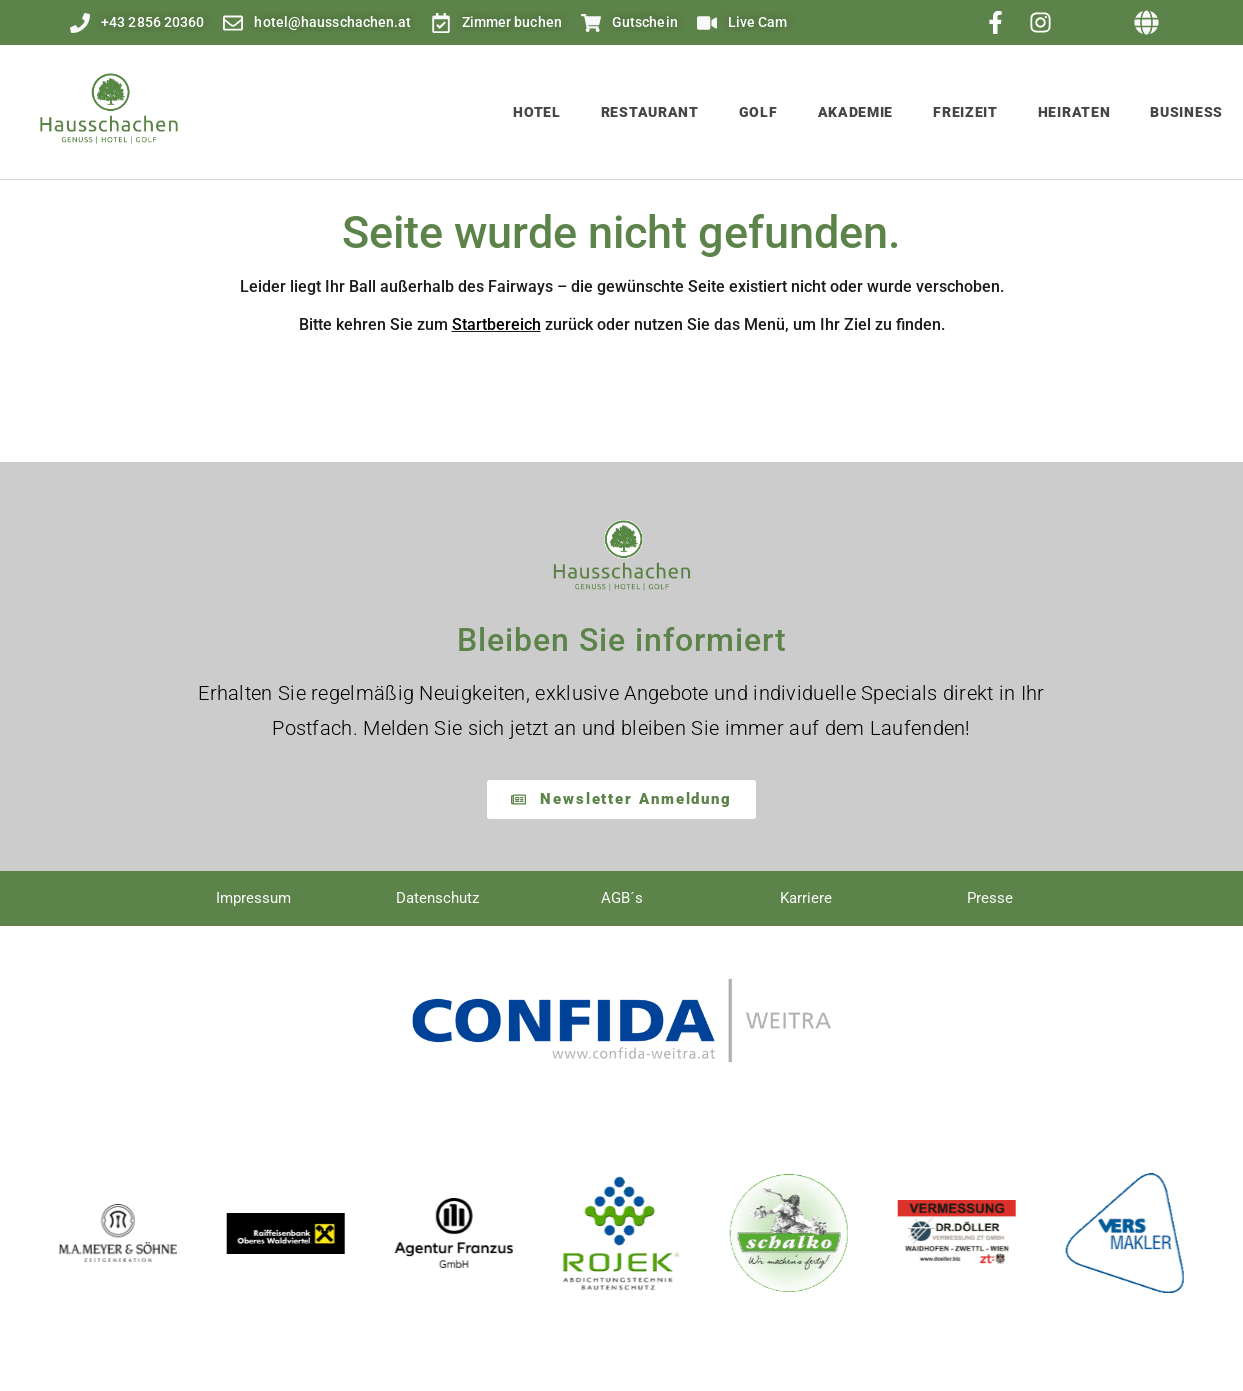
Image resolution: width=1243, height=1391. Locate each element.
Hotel (537, 112)
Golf (758, 112)
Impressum (253, 898)
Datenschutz (437, 898)
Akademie (856, 112)
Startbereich (496, 324)
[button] (1147, 23)
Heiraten (1074, 112)
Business (1186, 112)
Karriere (806, 898)
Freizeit (965, 112)
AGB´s (622, 898)
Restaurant (650, 112)
